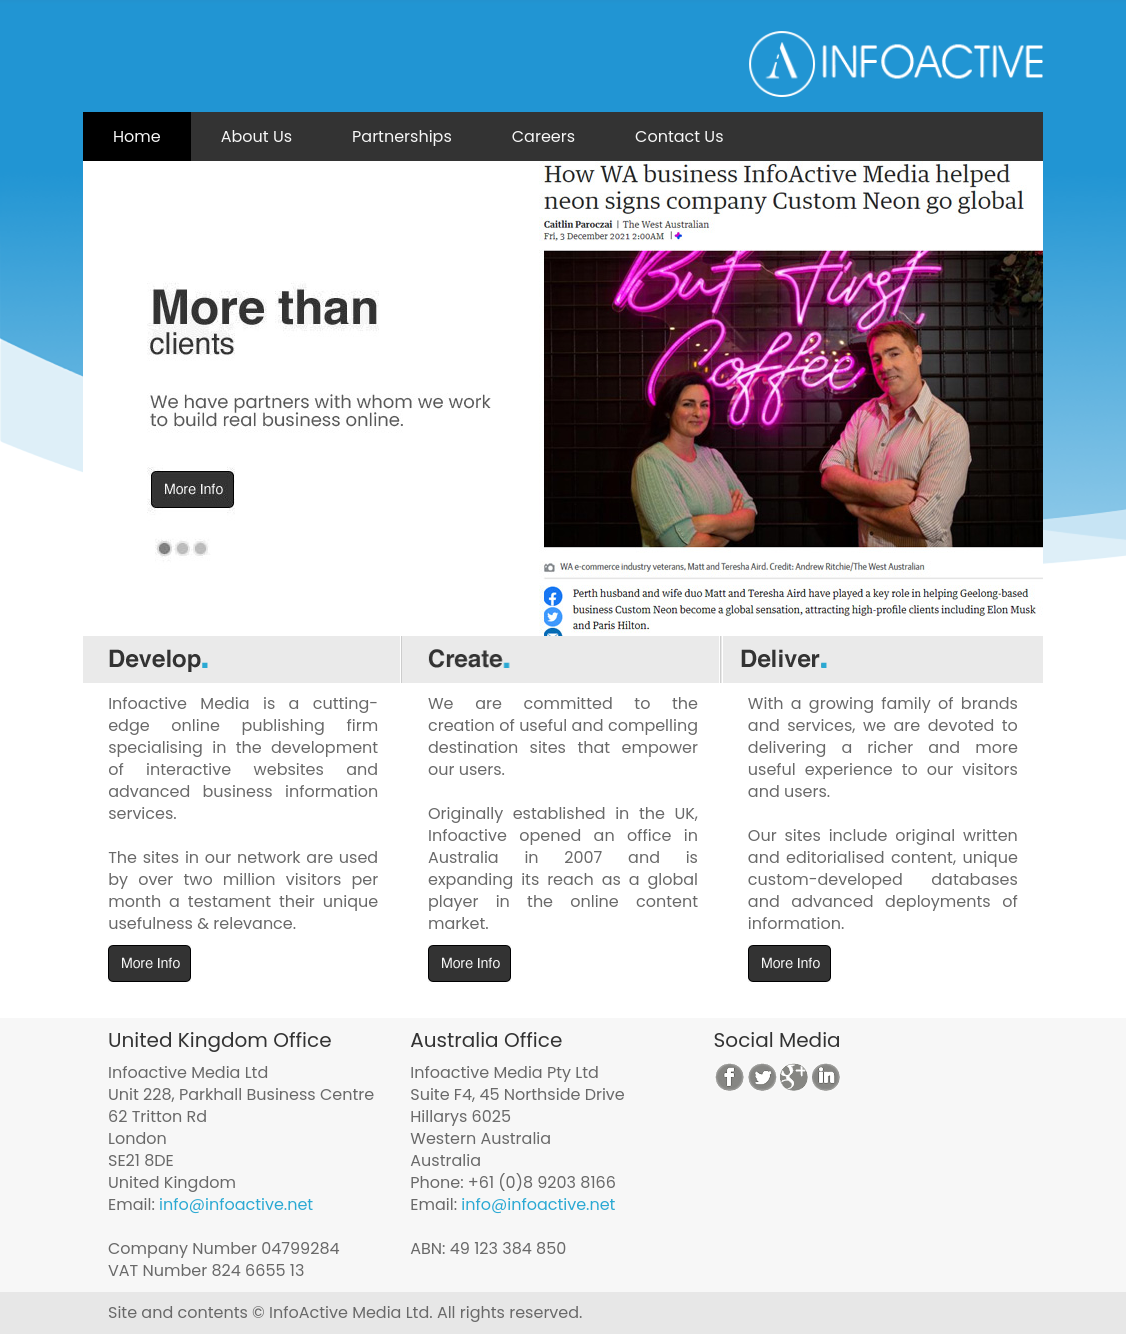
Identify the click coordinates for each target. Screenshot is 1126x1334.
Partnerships (402, 136)
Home (137, 136)
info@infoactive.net (236, 1204)
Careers (543, 136)
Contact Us (679, 136)
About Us (256, 136)
